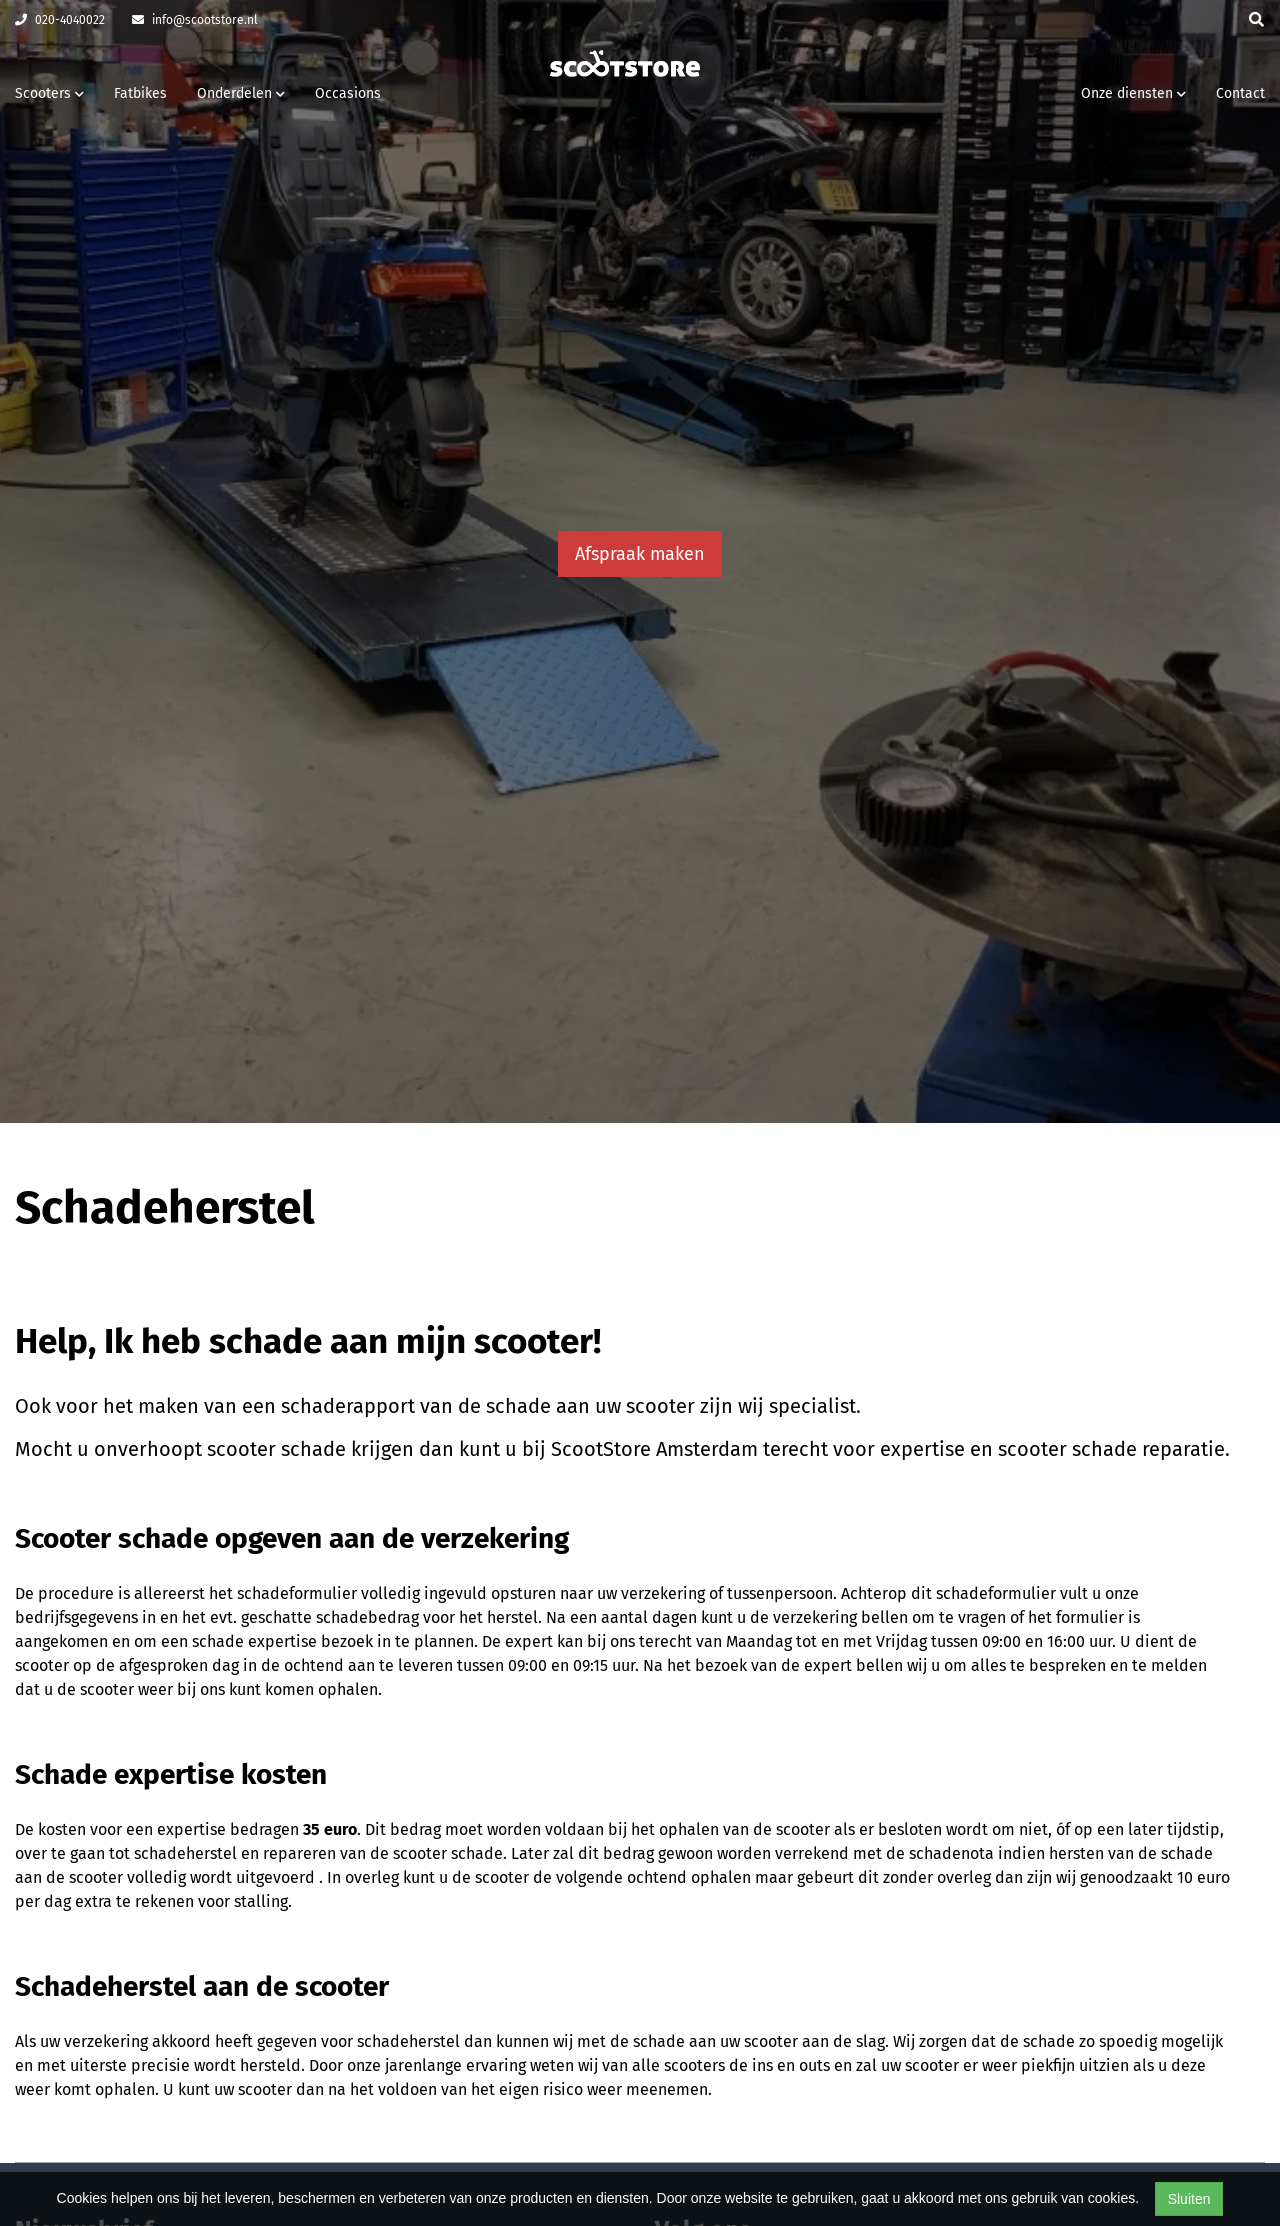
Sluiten (1189, 2199)
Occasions (348, 93)
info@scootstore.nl (195, 20)
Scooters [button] (49, 93)
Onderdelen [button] (241, 93)
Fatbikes (140, 93)
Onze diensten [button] (1133, 93)
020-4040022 (60, 20)
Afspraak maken (640, 554)
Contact (1240, 93)
